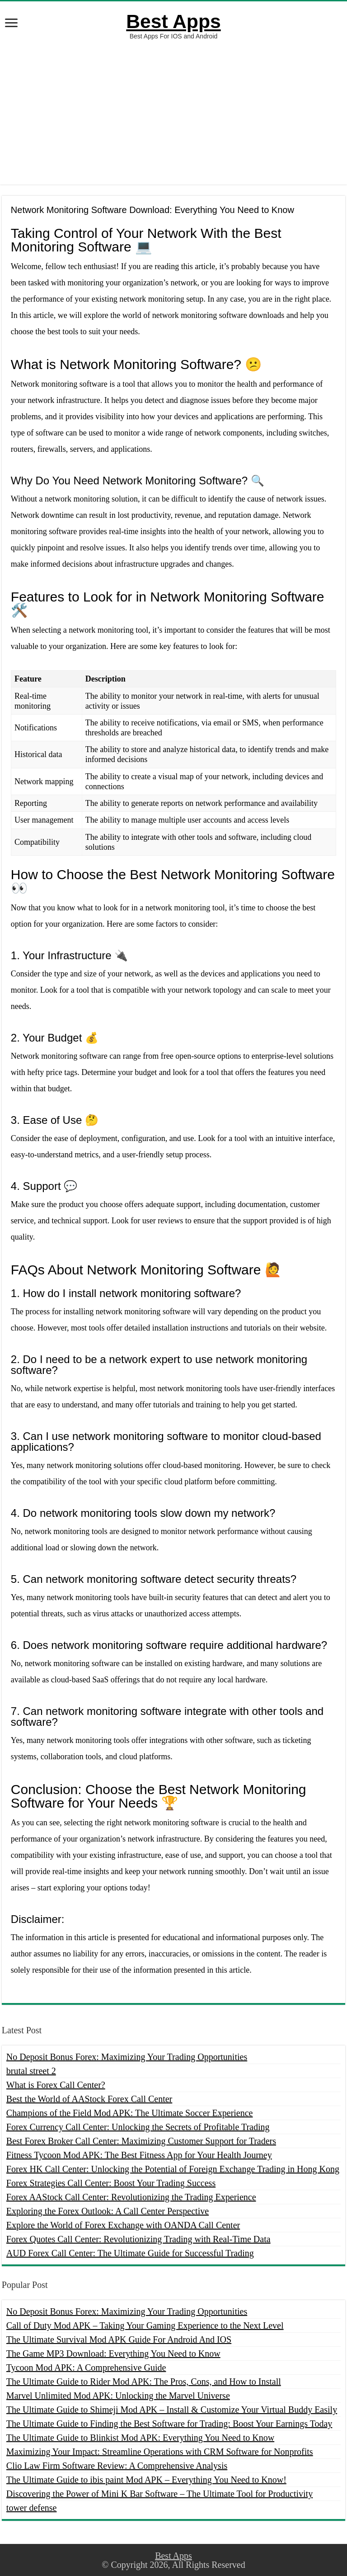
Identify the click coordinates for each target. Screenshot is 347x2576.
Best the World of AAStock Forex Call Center (89, 2099)
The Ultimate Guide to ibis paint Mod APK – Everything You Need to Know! (146, 2480)
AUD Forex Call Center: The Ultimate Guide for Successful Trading (130, 2253)
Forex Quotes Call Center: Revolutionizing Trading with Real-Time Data (138, 2239)
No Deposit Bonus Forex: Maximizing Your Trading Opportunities (126, 2057)
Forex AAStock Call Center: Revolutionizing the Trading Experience (131, 2197)
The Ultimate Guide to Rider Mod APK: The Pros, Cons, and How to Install (143, 2382)
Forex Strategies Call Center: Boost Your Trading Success (111, 2183)
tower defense (31, 2508)
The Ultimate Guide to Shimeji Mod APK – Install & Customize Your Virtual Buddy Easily (171, 2410)
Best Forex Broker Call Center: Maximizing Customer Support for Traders (141, 2141)
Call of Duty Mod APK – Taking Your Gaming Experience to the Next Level (145, 2325)
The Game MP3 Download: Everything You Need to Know (113, 2353)
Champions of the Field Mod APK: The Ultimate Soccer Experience (129, 2113)
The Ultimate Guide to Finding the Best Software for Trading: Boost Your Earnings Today (169, 2424)
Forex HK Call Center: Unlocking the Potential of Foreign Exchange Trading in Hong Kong (172, 2169)
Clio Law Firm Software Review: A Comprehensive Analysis (116, 2466)
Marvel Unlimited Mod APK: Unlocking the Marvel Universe (118, 2396)
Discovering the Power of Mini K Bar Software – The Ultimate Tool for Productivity (159, 2494)
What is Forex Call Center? (55, 2085)
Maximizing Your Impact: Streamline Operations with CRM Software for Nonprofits (159, 2452)
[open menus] (11, 23)
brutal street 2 (31, 2071)
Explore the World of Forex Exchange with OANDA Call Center (123, 2225)
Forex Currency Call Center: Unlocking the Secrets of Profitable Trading (138, 2127)
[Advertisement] (173, 112)
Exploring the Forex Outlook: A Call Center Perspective (107, 2211)
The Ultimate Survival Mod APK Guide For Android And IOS (118, 2339)
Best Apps (173, 21)
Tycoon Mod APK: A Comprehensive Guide (86, 2367)
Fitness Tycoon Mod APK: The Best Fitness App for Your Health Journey (139, 2155)
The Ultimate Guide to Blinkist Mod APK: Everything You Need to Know (140, 2438)
